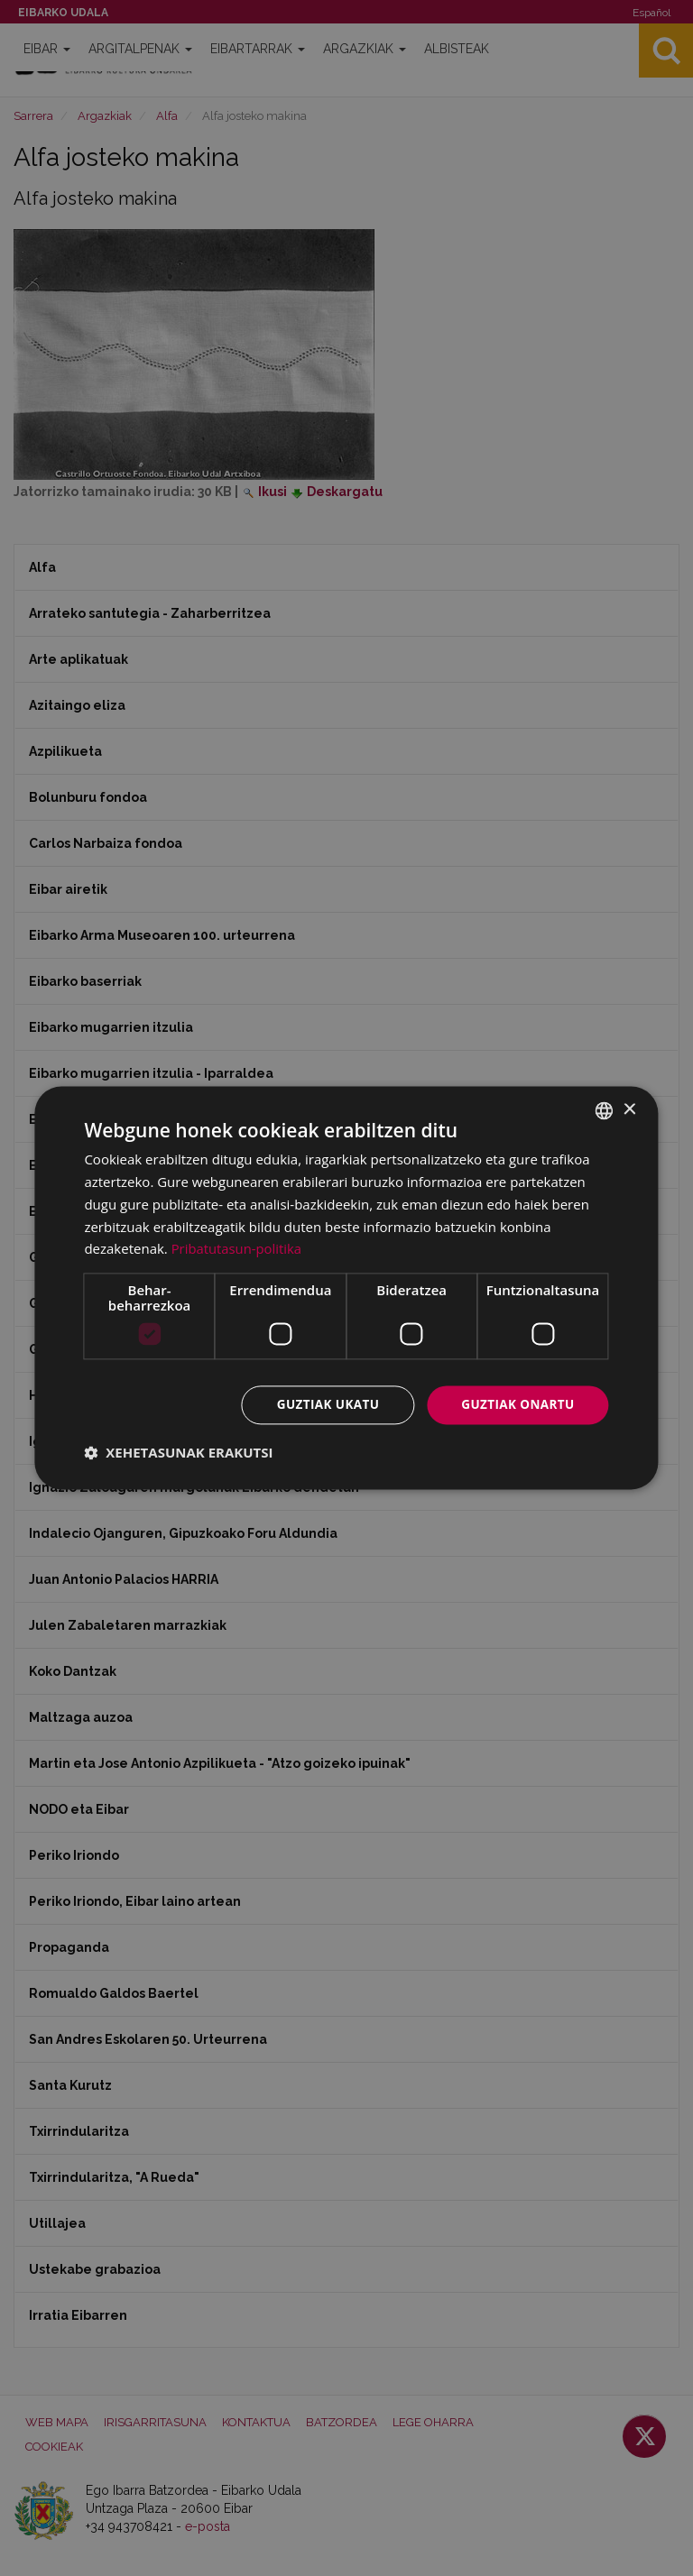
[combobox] (605, 1110)
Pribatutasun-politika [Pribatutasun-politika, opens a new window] (237, 1248)
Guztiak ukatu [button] (322, 1404)
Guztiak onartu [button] (516, 1404)
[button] (178, 1453)
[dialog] (346, 1288)
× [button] (629, 1109)
